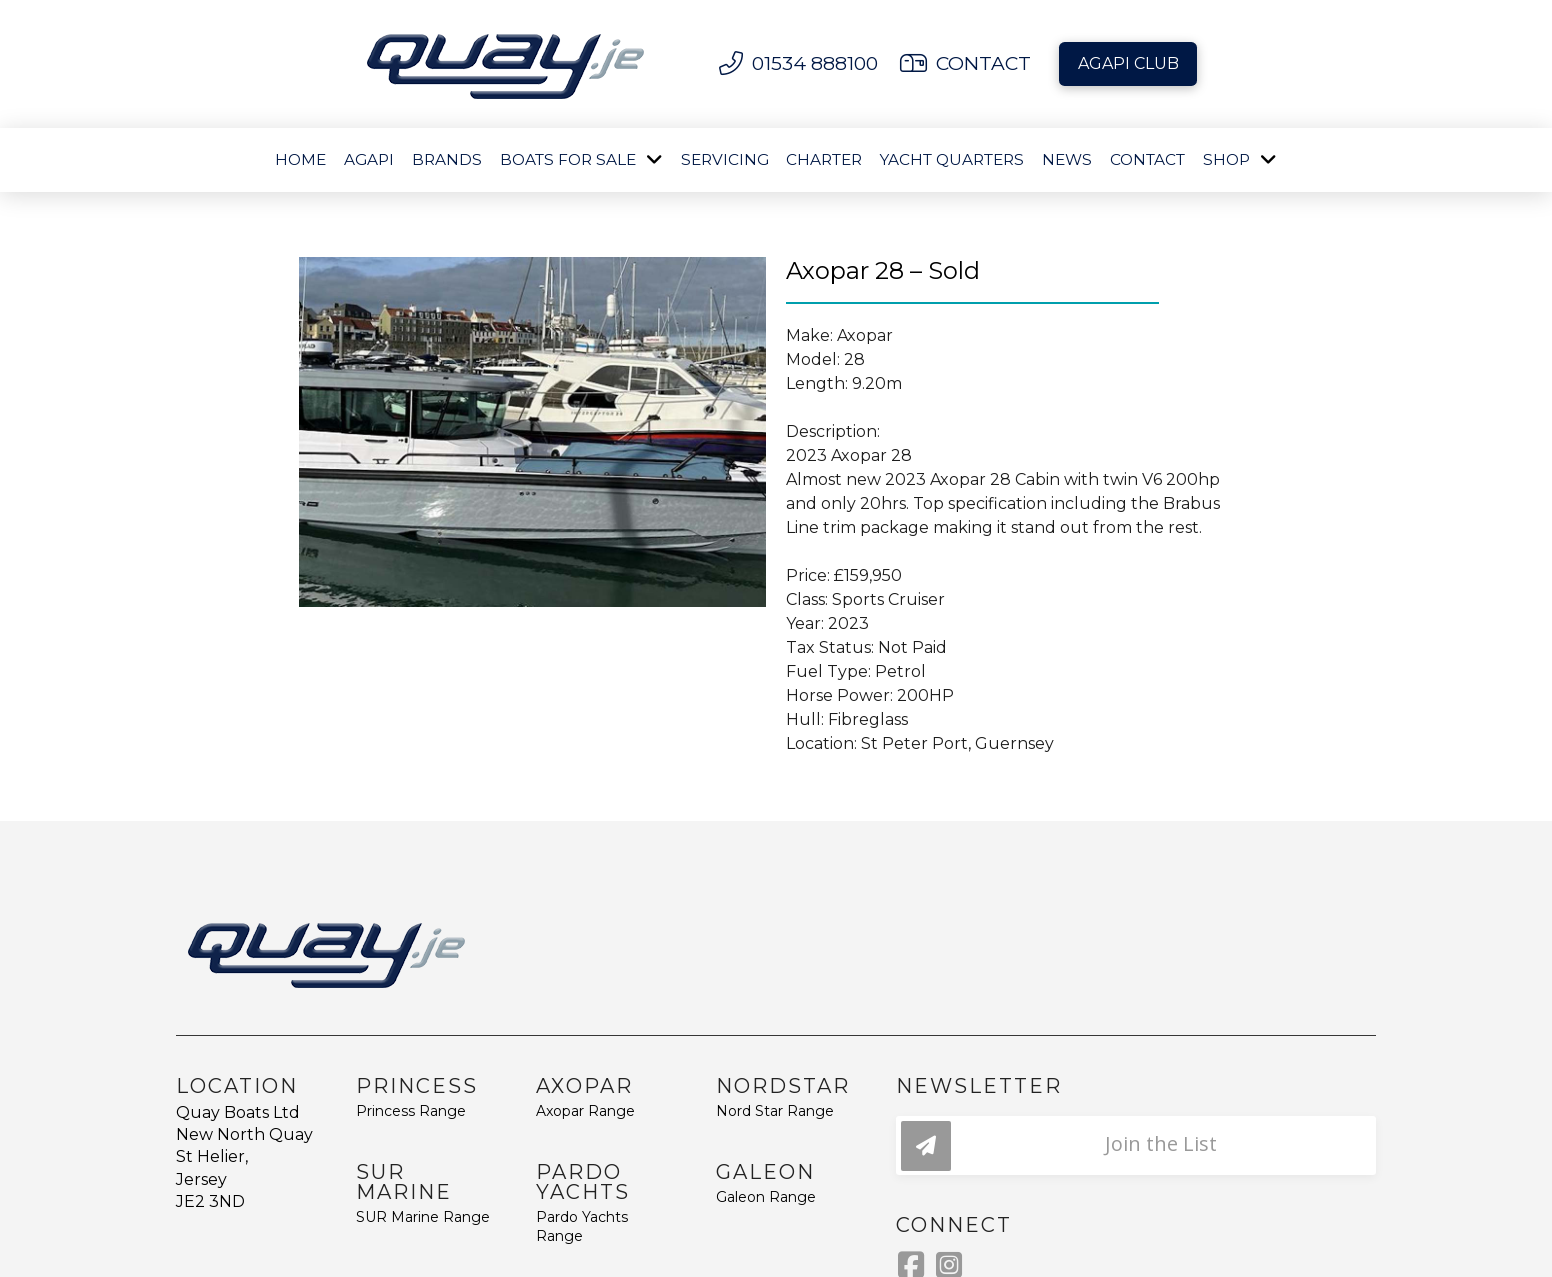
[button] (1136, 1145)
